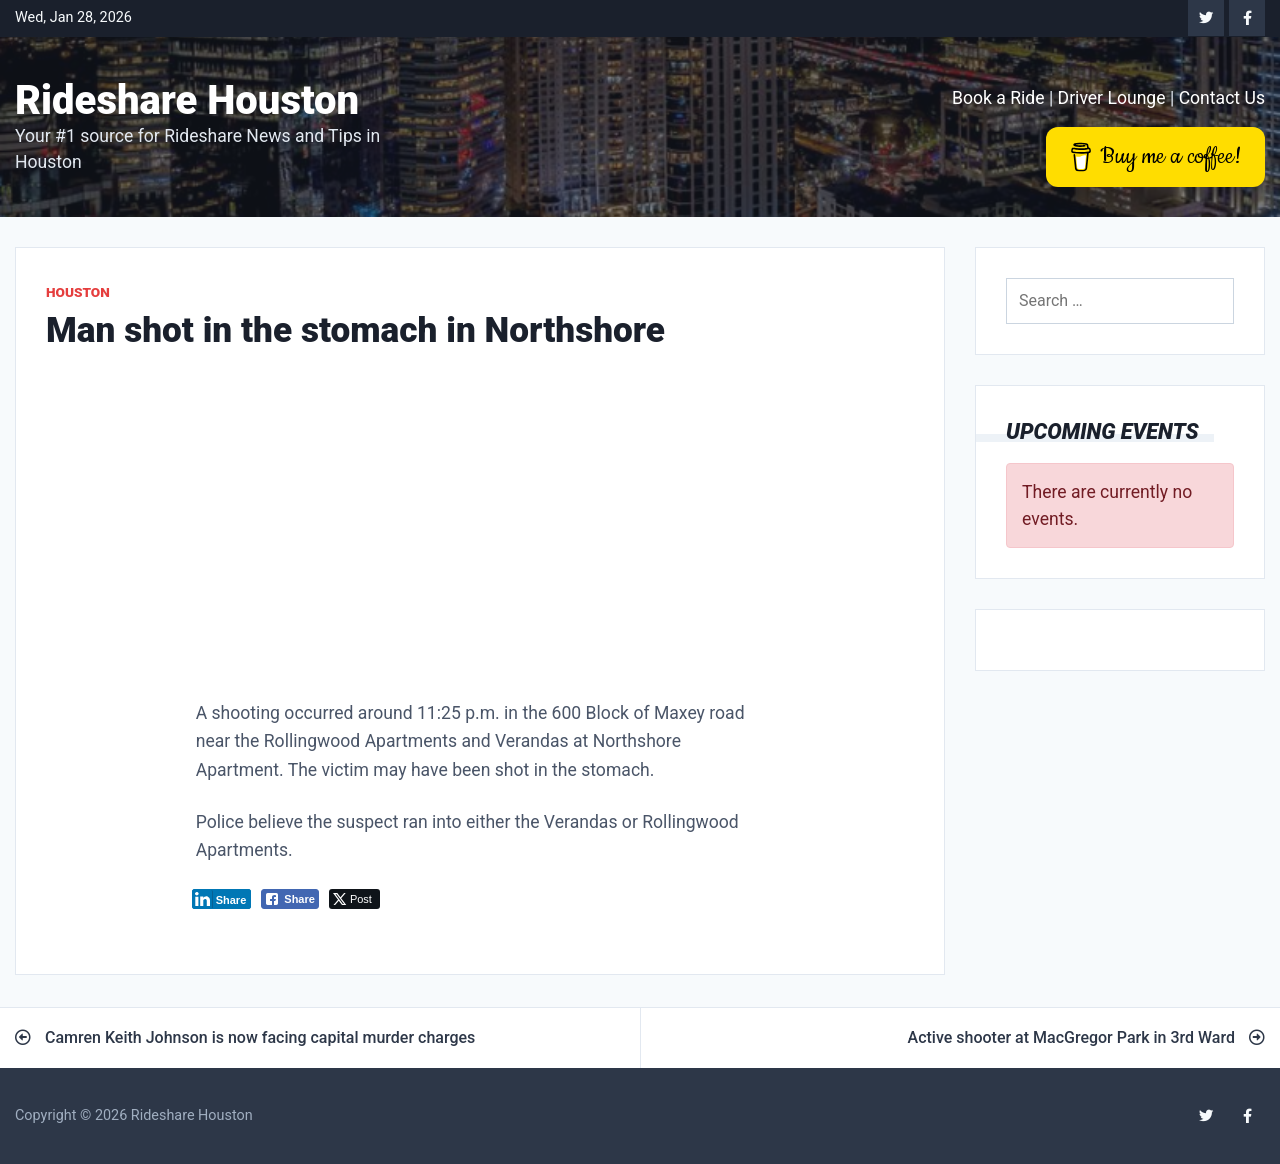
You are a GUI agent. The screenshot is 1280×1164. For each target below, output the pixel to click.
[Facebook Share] (290, 899)
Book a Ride (998, 98)
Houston (78, 292)
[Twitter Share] (354, 899)
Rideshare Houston (187, 100)
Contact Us (1222, 98)
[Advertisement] (480, 531)
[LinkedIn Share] (222, 899)
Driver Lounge (1112, 98)
